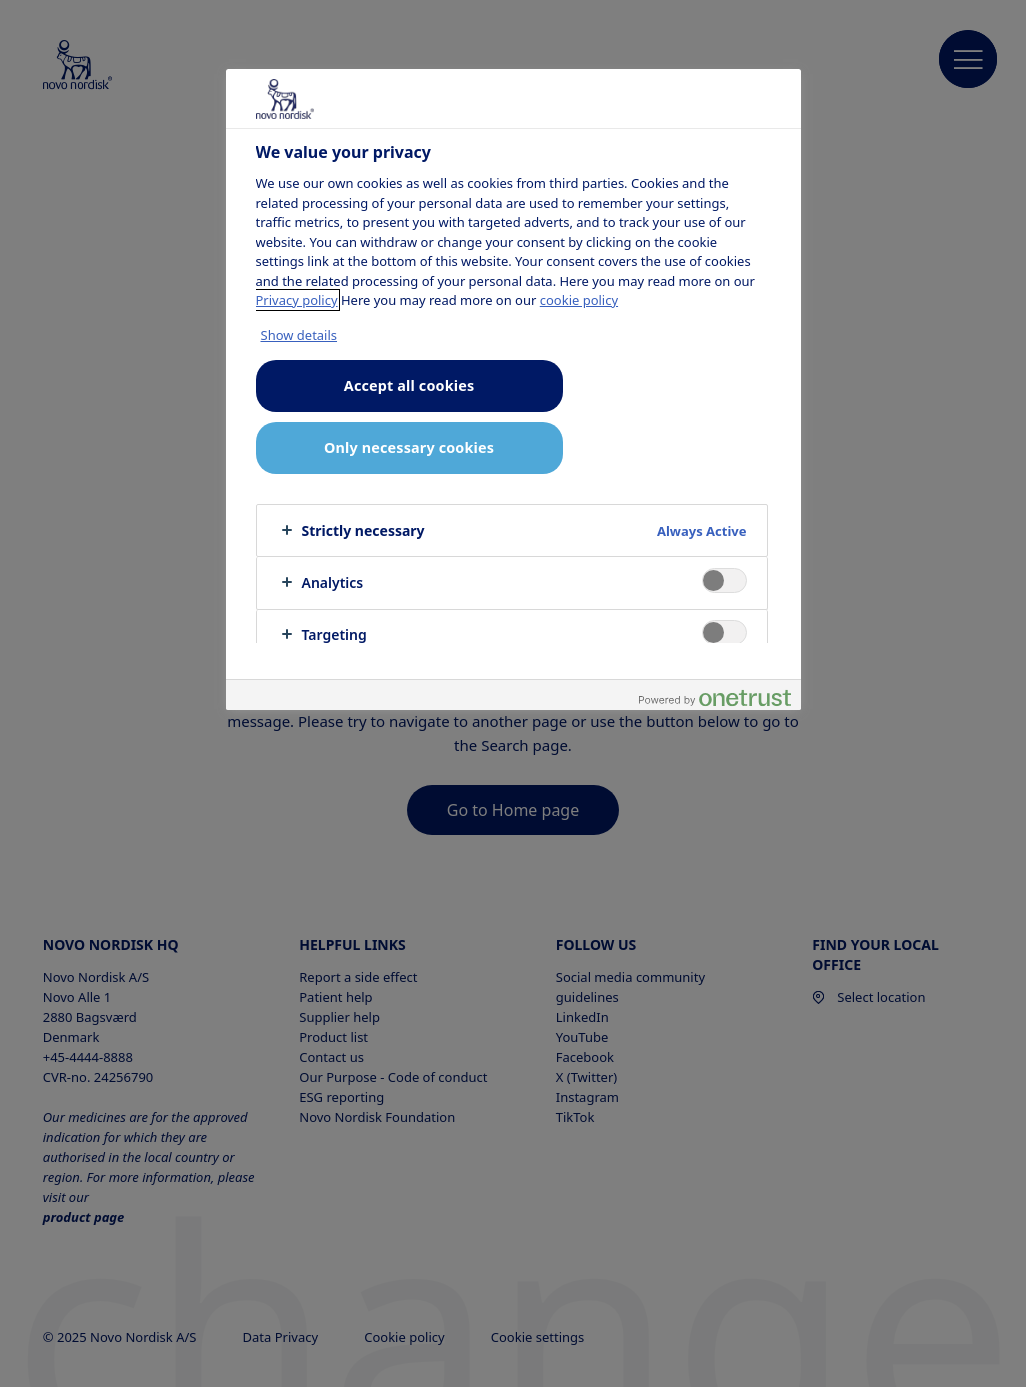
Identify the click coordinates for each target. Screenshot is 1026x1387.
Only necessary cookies (409, 447)
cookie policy (579, 300)
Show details (299, 335)
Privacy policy (297, 300)
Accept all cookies (409, 385)
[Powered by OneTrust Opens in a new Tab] (715, 697)
